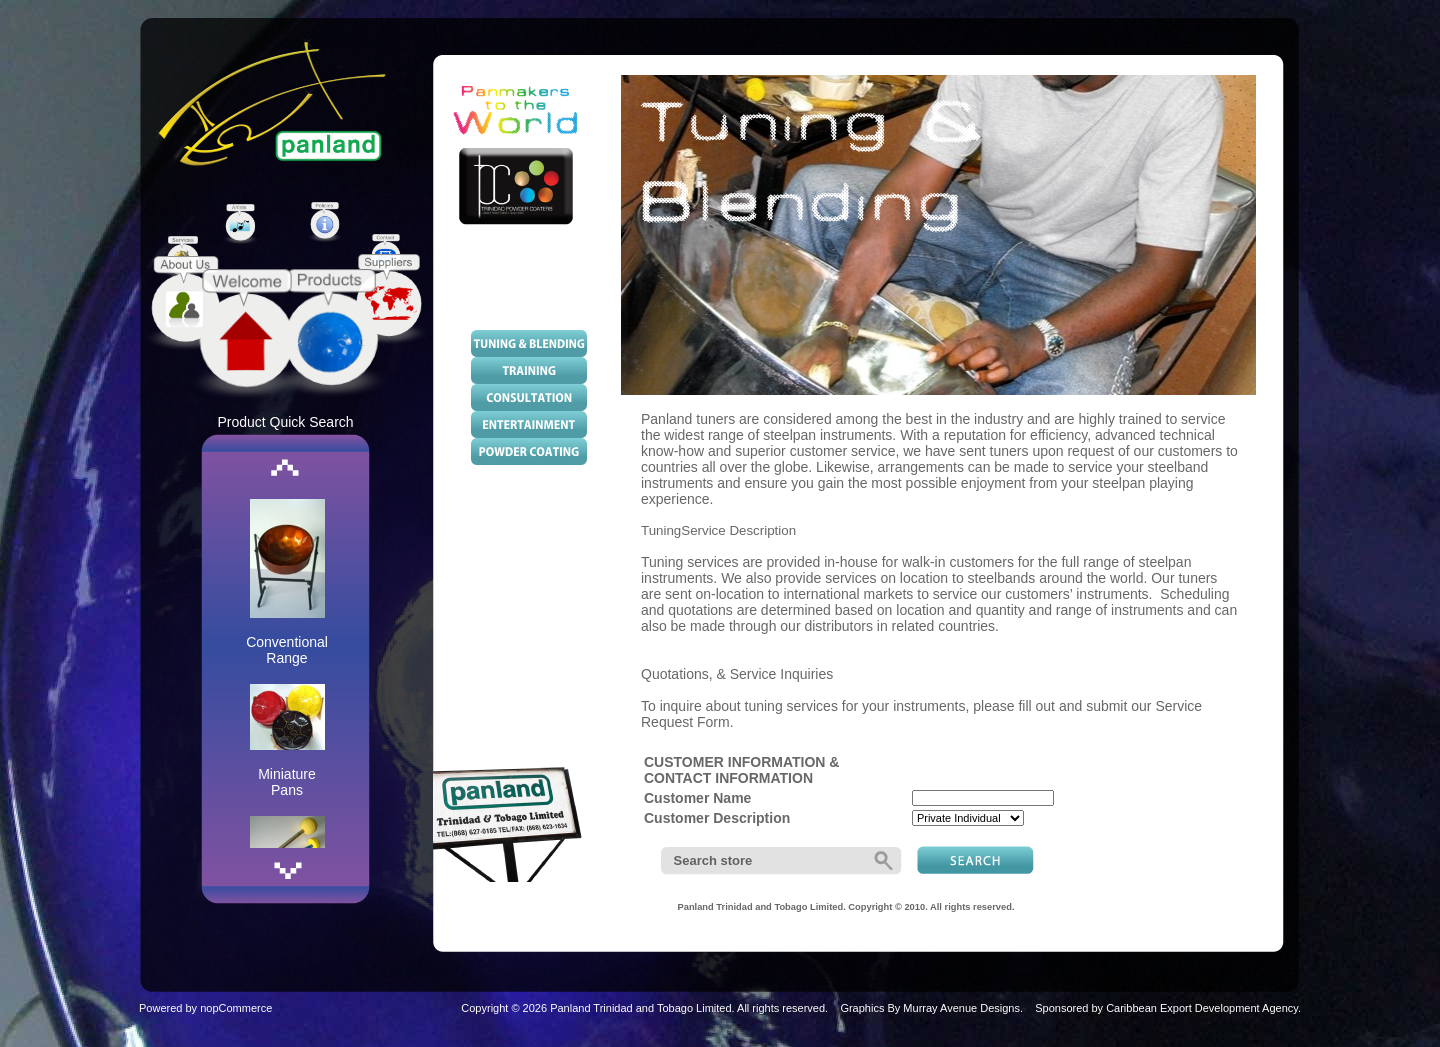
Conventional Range (287, 650)
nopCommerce (236, 1008)
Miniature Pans (287, 782)
